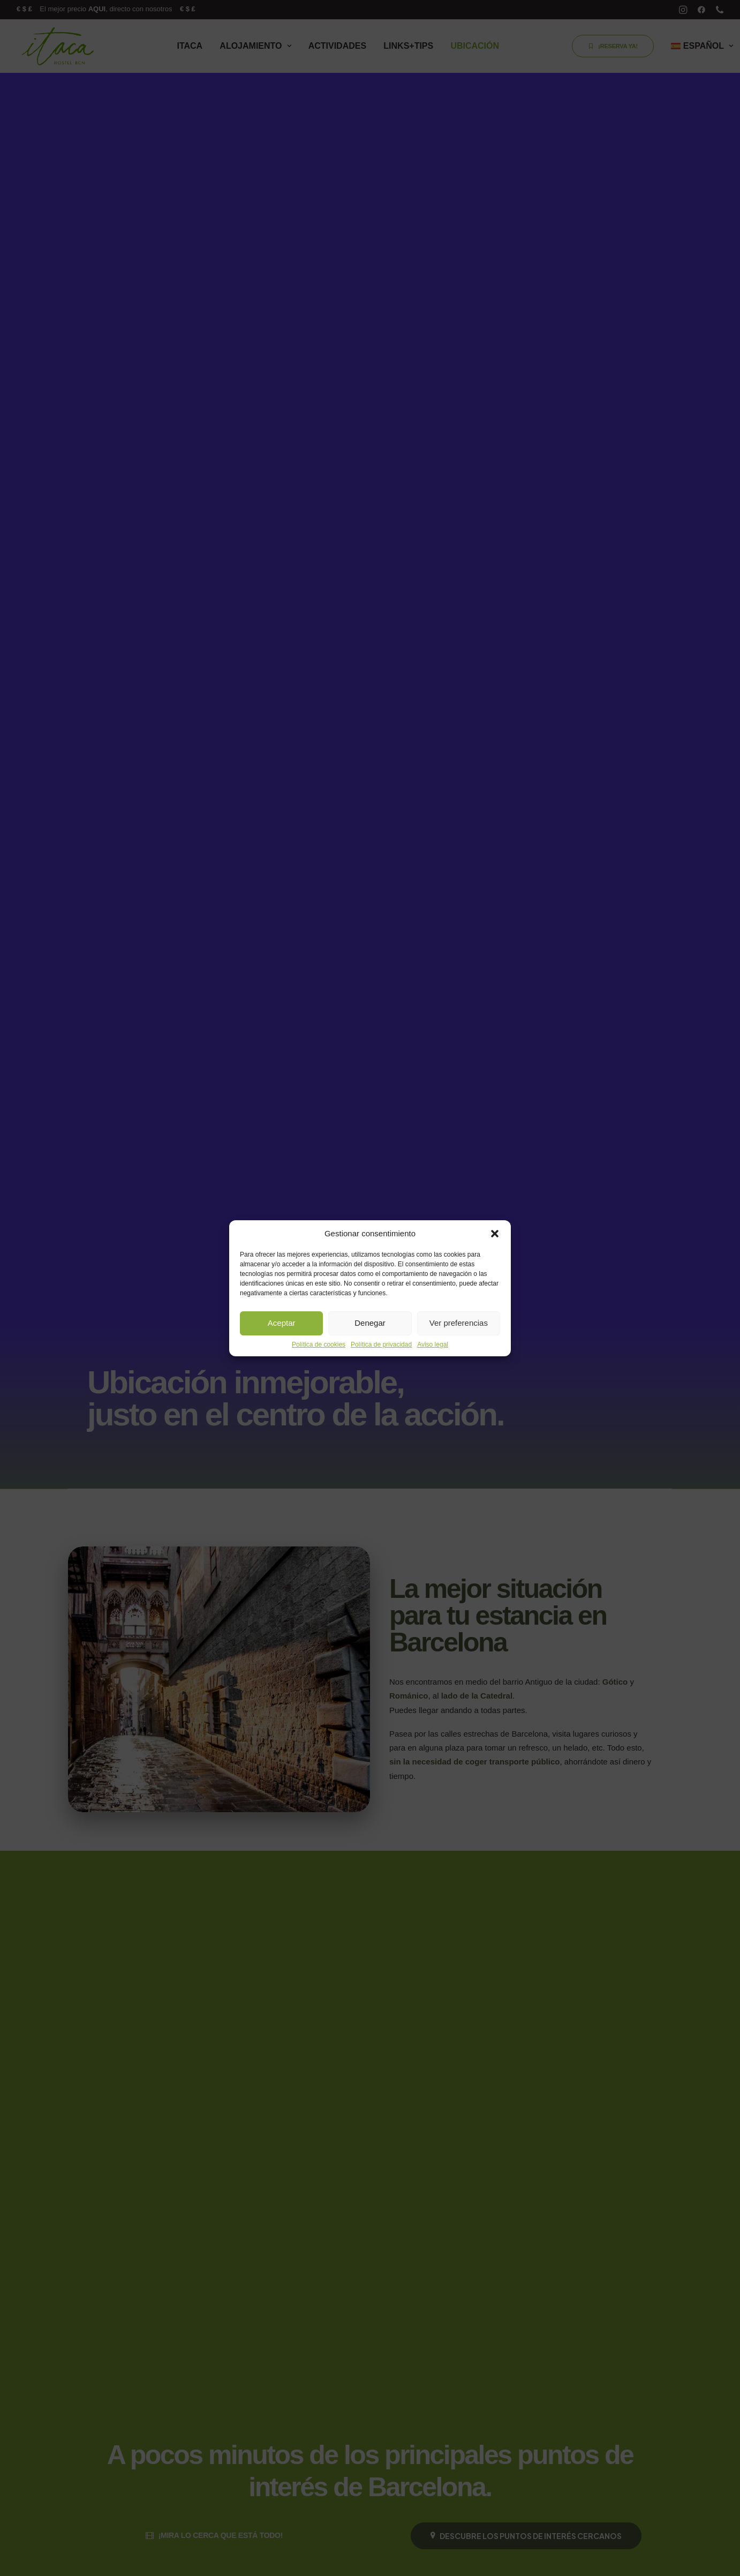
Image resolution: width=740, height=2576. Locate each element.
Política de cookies (318, 1344)
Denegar (370, 1322)
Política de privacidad (381, 1344)
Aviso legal (432, 1344)
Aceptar (282, 1322)
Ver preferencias (458, 1322)
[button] (494, 1233)
